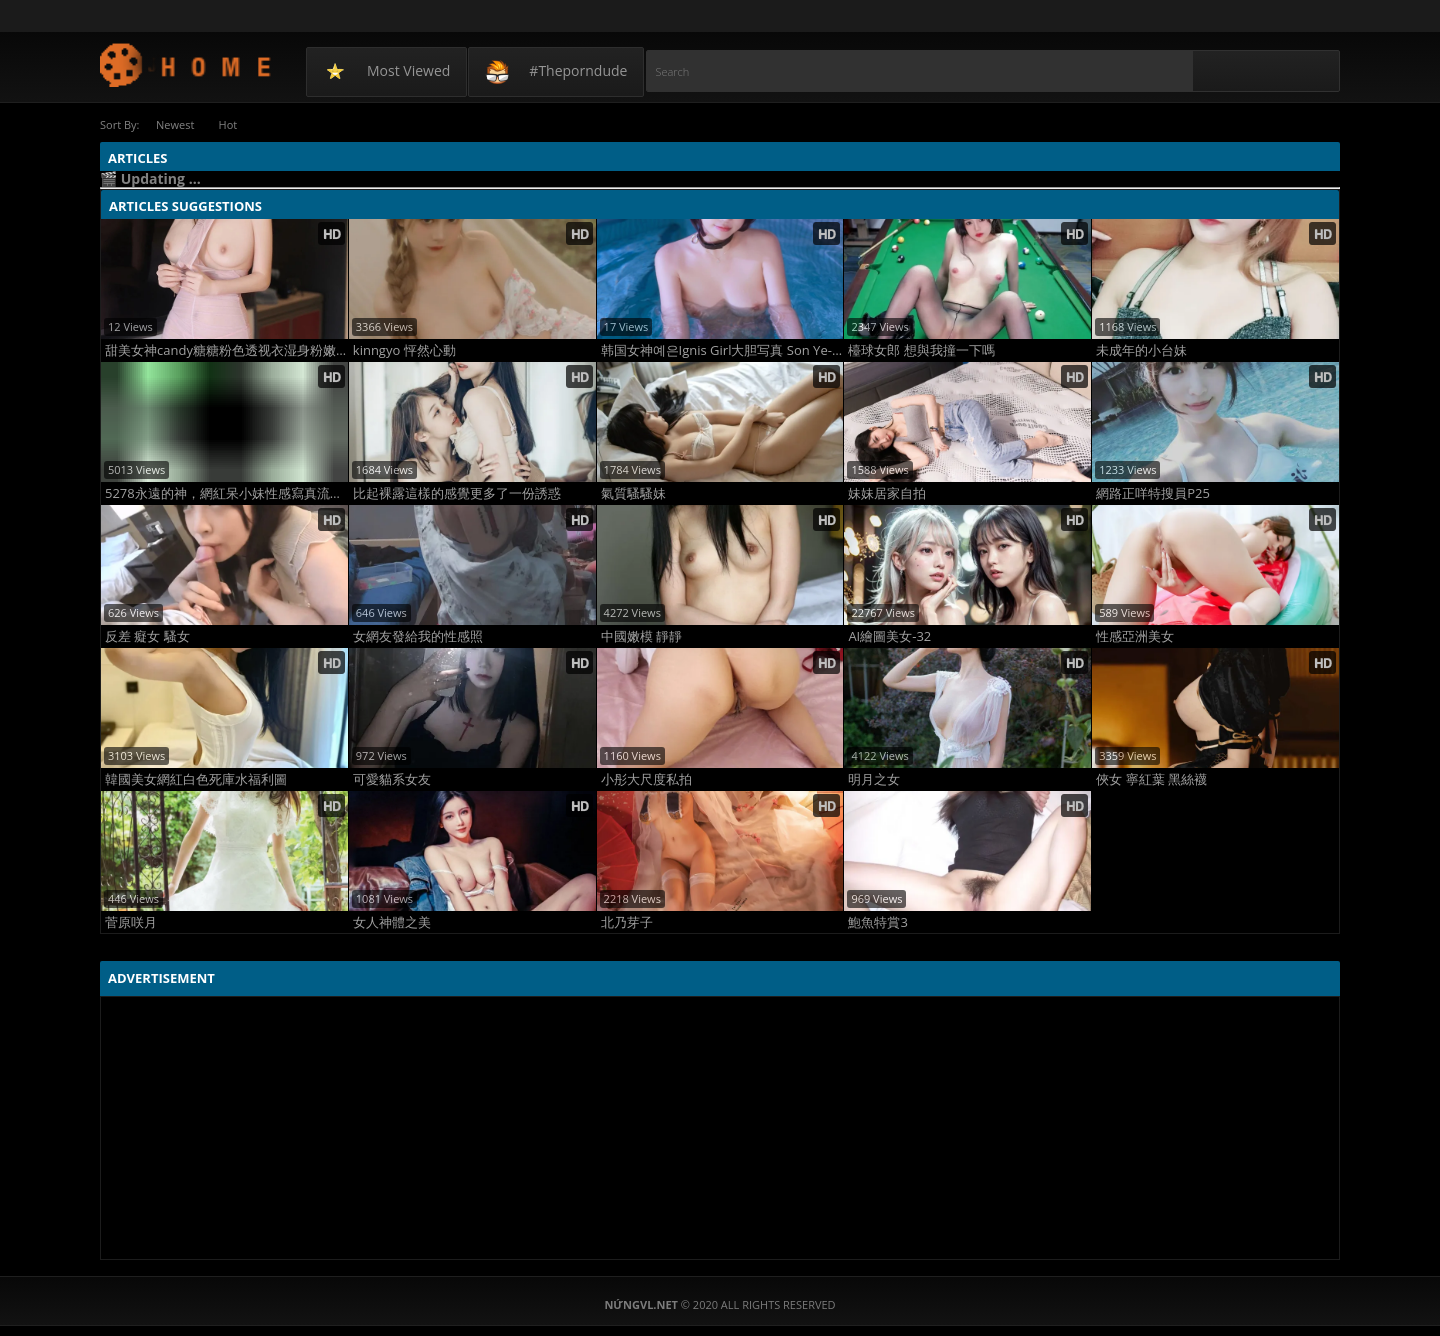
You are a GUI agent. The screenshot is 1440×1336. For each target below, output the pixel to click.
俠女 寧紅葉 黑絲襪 (1151, 779)
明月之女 (874, 779)
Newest (175, 124)
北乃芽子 (627, 922)
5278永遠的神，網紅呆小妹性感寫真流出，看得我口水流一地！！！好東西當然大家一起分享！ (226, 493)
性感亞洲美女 (1135, 636)
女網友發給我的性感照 (418, 636)
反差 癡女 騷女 (147, 636)
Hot (229, 124)
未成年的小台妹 (1141, 350)
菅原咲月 (131, 922)
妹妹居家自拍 (887, 493)
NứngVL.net (186, 64)
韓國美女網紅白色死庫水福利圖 (196, 779)
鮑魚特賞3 (877, 922)
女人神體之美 (392, 922)
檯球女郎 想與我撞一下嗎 (921, 350)
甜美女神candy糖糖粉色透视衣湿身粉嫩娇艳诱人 (226, 350)
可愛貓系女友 (392, 779)
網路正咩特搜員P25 (1153, 493)
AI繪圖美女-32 (889, 636)
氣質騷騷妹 (633, 493)
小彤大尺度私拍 (646, 779)
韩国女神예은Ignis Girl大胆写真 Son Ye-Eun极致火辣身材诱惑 (722, 350)
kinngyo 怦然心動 (404, 350)
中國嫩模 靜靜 (641, 636)
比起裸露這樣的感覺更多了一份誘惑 (457, 493)
